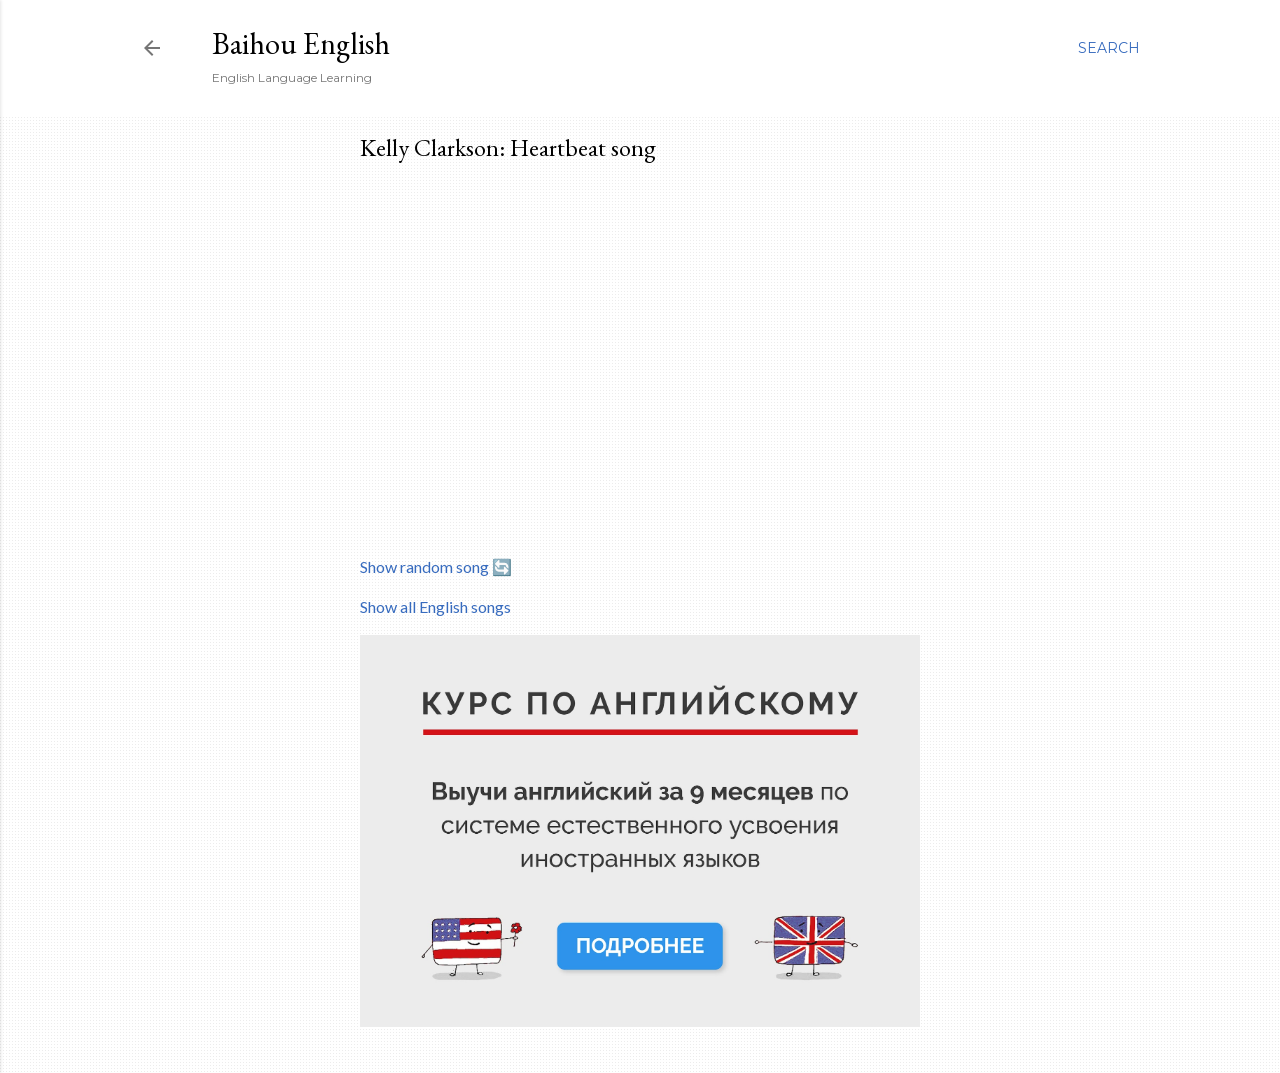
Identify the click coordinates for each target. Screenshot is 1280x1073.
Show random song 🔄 (436, 566)
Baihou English (301, 43)
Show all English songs (435, 606)
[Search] (1109, 48)
